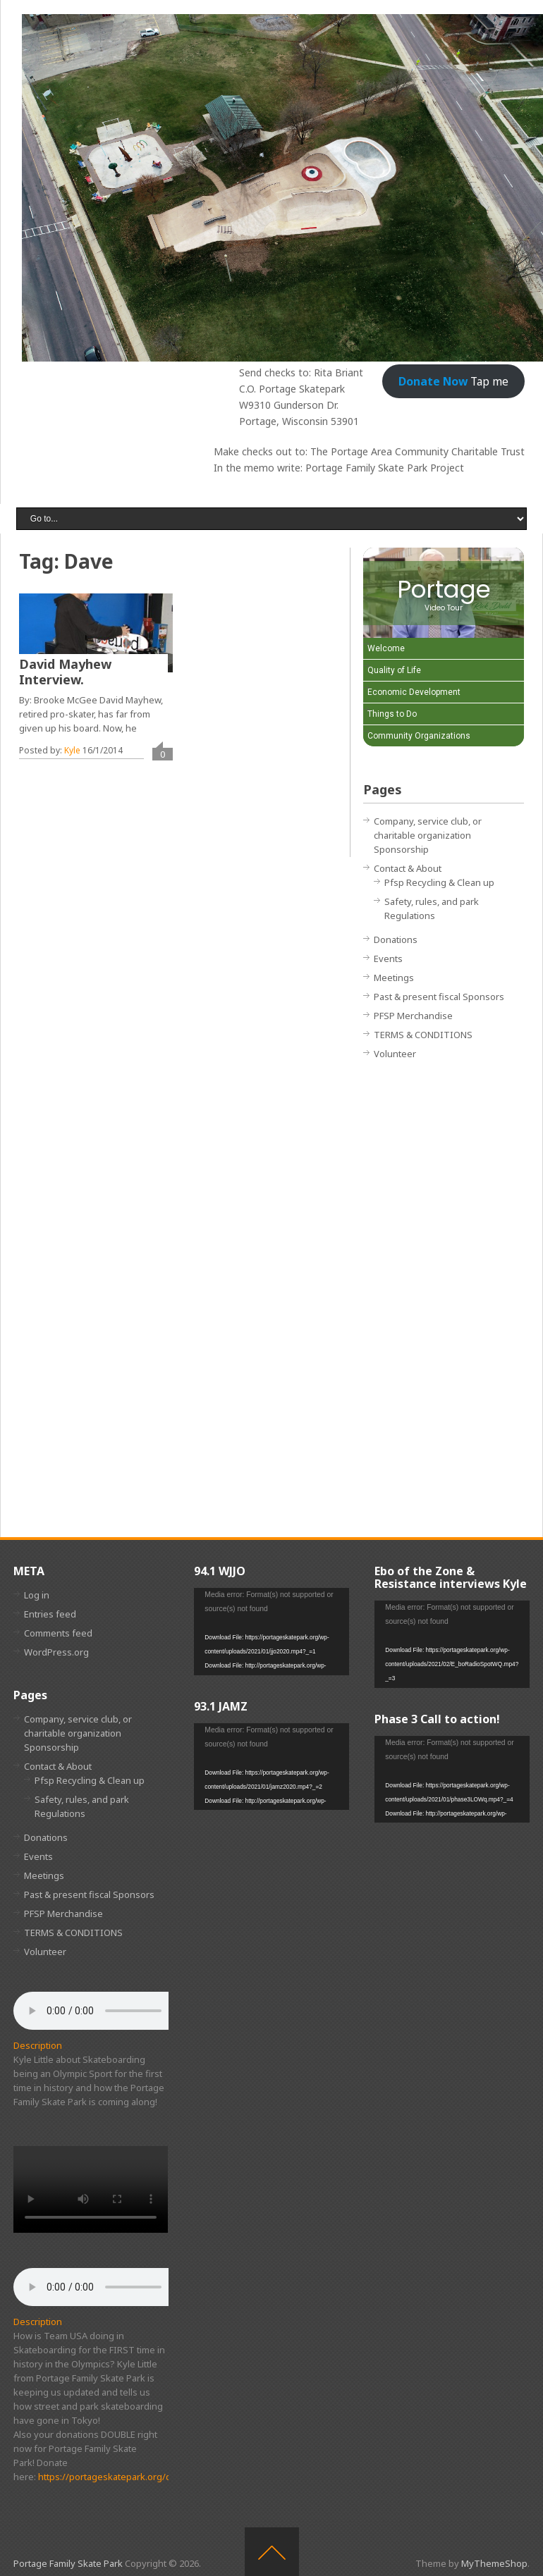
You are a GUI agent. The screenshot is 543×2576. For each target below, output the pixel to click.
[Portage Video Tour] (443, 593)
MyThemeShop (494, 2563)
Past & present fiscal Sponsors (439, 996)
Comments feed (58, 1633)
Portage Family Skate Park (68, 2563)
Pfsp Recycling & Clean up (439, 882)
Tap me (453, 381)
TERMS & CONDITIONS (423, 1034)
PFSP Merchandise (413, 1015)
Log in (36, 1595)
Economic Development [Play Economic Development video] (413, 692)
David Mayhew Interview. (65, 671)
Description (37, 2045)
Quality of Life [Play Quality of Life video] (394, 670)
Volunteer (395, 1053)
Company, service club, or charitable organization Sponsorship (428, 835)
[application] (271, 1631)
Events (388, 958)
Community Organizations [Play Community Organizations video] (418, 736)
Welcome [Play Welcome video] (386, 648)
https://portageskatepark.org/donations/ (125, 2476)
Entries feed (50, 1614)
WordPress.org (56, 1652)
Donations (395, 939)
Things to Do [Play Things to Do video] (392, 714)
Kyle (72, 750)
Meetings (394, 977)
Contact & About (407, 868)
